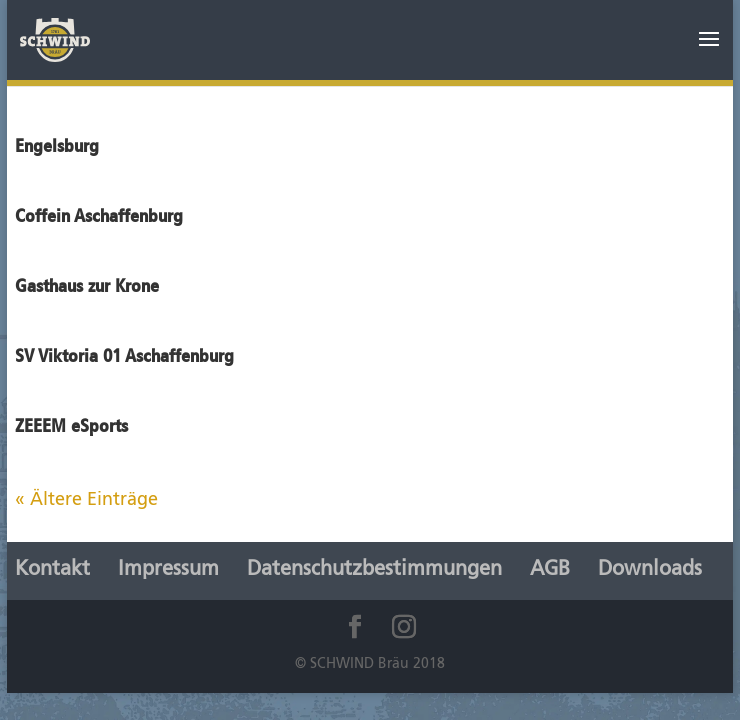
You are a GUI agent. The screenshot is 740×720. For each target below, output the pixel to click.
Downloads (650, 570)
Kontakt (52, 570)
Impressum (168, 570)
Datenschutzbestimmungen (374, 570)
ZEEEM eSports (71, 425)
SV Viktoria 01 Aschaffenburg (124, 355)
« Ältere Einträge (86, 500)
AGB (550, 570)
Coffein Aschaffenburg (99, 215)
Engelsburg (57, 145)
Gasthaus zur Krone (87, 285)
